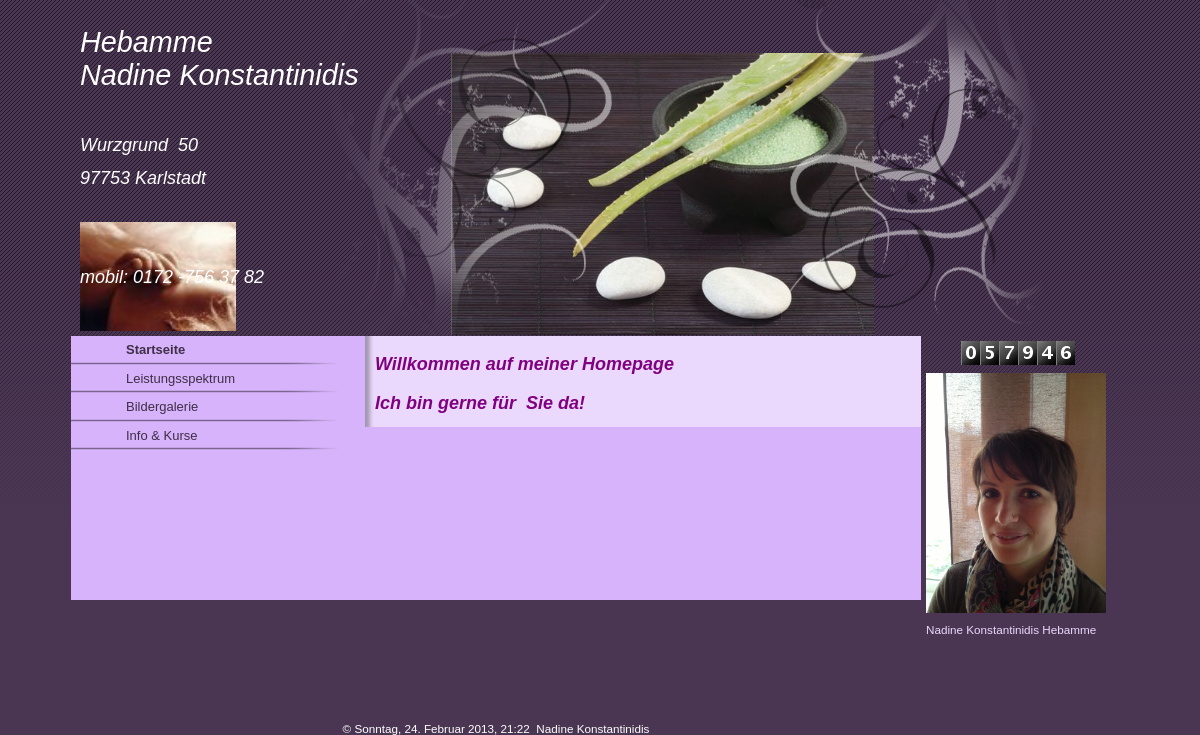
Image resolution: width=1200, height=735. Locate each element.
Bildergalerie (162, 406)
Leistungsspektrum (180, 378)
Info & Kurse (162, 435)
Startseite (155, 349)
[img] (569, 168)
